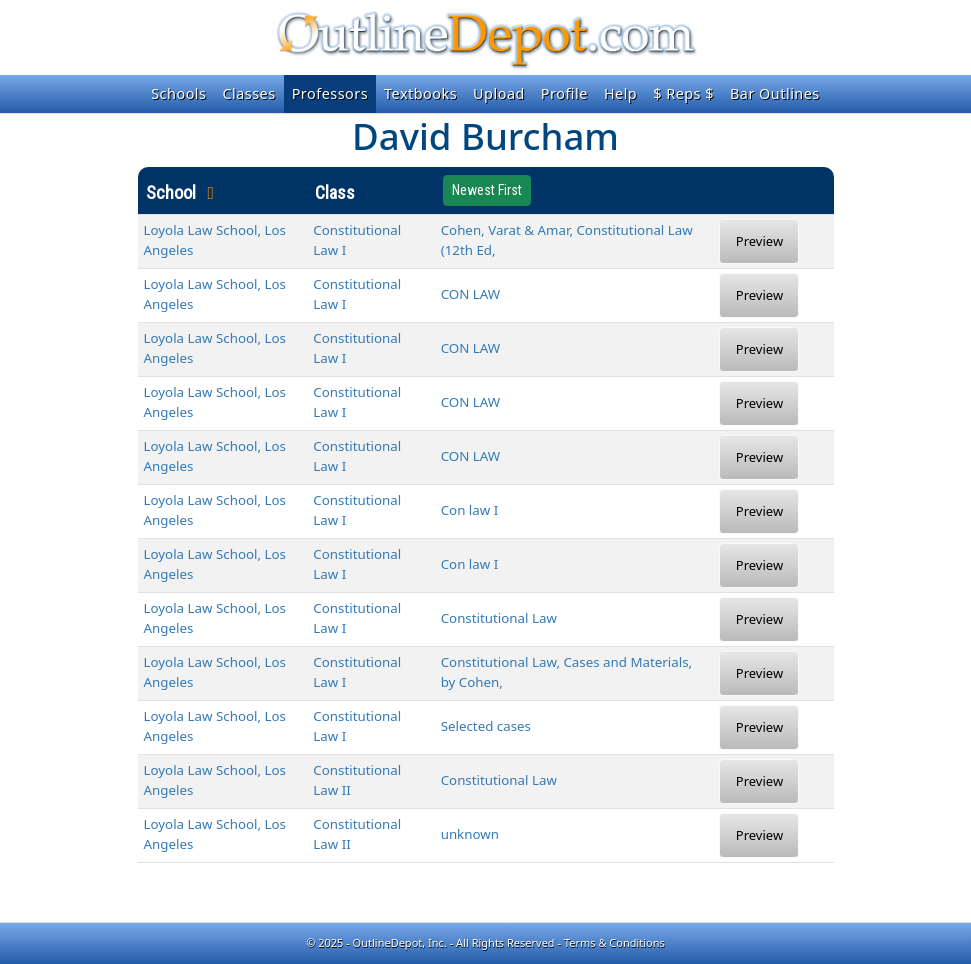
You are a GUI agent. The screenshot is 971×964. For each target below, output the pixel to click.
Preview (759, 241)
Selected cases (486, 726)
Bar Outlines (775, 93)
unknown (470, 834)
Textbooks (420, 93)
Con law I (470, 510)
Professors (330, 93)
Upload (499, 93)
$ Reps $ (683, 93)
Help (620, 93)
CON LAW (471, 294)
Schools (178, 93)
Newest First (487, 190)
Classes (248, 93)
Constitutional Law (499, 618)
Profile (564, 93)
